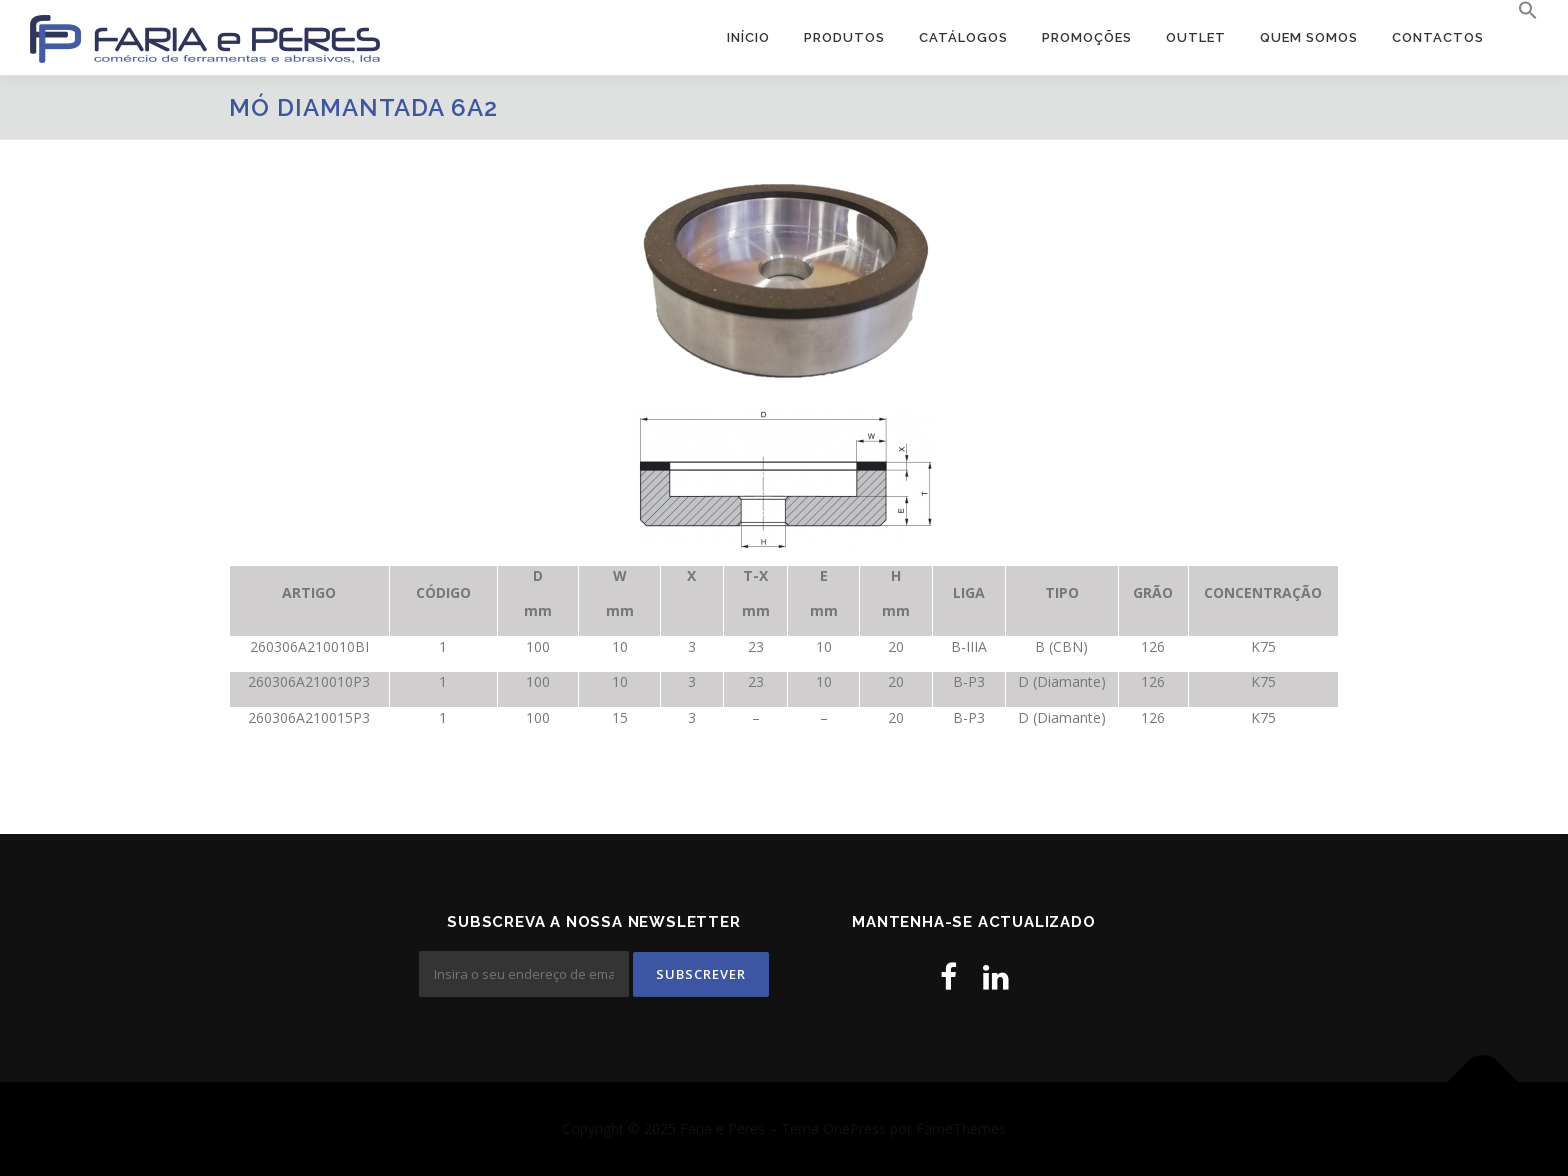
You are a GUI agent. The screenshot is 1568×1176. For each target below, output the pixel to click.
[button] (1519, 11)
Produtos (844, 37)
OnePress (854, 1128)
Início (748, 37)
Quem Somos (1309, 37)
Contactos (1438, 37)
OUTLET (1196, 37)
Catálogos (963, 37)
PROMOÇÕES (1087, 37)
